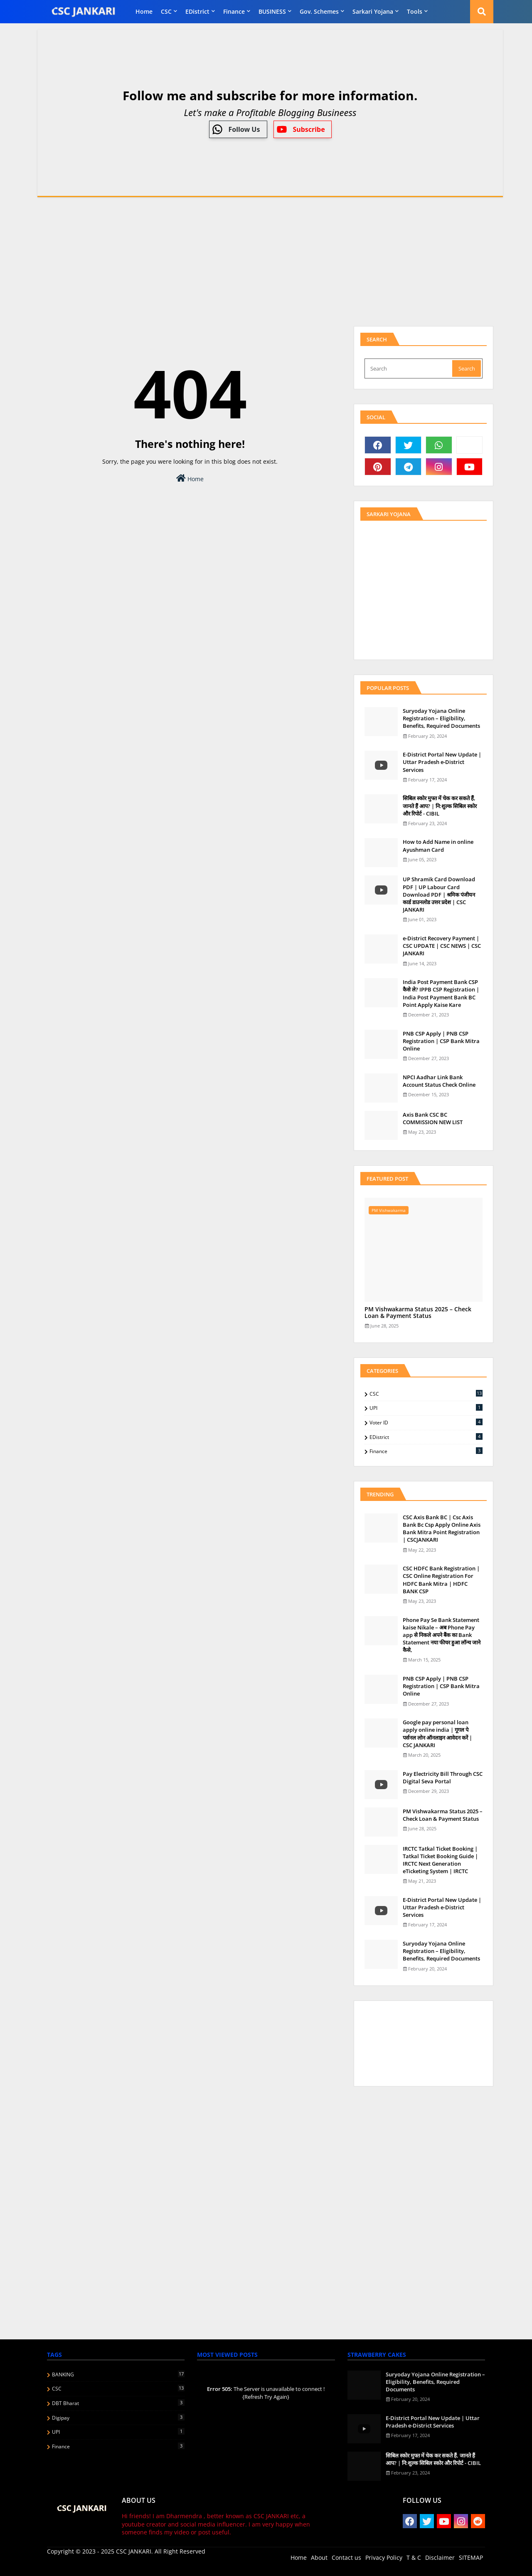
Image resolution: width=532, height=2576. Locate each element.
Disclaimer (440, 2557)
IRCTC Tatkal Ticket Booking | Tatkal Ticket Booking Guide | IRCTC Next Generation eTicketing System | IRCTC (440, 1860)
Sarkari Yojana (372, 11)
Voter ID (426, 1422)
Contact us (346, 2557)
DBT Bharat (118, 2403)
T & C (413, 2557)
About (319, 2557)
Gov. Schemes (319, 11)
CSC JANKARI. (134, 2551)
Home (144, 11)
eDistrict (197, 11)
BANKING (118, 2374)
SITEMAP (471, 2557)
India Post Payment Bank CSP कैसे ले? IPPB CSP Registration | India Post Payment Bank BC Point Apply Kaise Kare (441, 993)
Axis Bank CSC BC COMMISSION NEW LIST (433, 1118)
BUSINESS (272, 11)
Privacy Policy (383, 2557)
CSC (166, 11)
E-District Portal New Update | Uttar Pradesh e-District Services (442, 762)
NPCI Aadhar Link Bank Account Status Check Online (439, 1080)
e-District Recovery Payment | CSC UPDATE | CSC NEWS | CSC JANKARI (442, 945)
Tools (414, 11)
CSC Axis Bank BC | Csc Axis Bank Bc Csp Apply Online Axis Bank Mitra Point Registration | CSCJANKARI (441, 1528)
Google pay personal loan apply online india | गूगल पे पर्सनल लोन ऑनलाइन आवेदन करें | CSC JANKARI (437, 1733)
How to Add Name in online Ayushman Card (438, 845)
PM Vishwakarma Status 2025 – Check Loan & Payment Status (418, 1313)
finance (234, 11)
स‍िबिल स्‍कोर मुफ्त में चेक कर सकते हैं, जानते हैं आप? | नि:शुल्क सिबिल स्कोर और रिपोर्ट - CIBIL (440, 805)
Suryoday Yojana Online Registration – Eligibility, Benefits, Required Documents (441, 718)
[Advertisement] (266, 261)
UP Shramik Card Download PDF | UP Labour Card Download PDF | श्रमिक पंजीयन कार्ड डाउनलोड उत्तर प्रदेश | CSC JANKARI (439, 894)
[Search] (409, 368)
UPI (426, 1408)
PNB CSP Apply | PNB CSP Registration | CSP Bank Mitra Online (441, 1041)
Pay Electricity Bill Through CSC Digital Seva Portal (443, 1777)
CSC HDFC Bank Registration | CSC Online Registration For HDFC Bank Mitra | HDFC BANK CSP (441, 1580)
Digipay (118, 2417)
